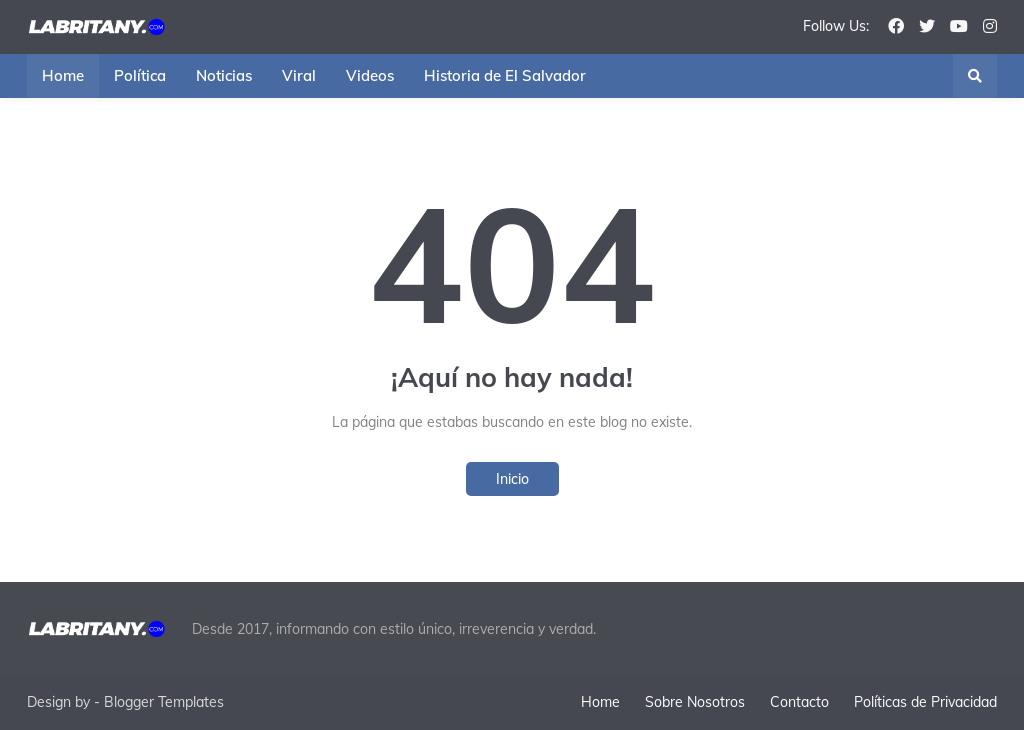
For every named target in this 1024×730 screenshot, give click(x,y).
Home (600, 702)
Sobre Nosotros (695, 702)
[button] (975, 76)
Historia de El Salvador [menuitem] (505, 75)
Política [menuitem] (140, 75)
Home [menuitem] (63, 75)
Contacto (799, 702)
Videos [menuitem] (370, 75)
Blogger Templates (164, 702)
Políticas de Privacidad (925, 702)
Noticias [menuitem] (224, 75)
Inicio (512, 479)
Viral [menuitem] (299, 75)
